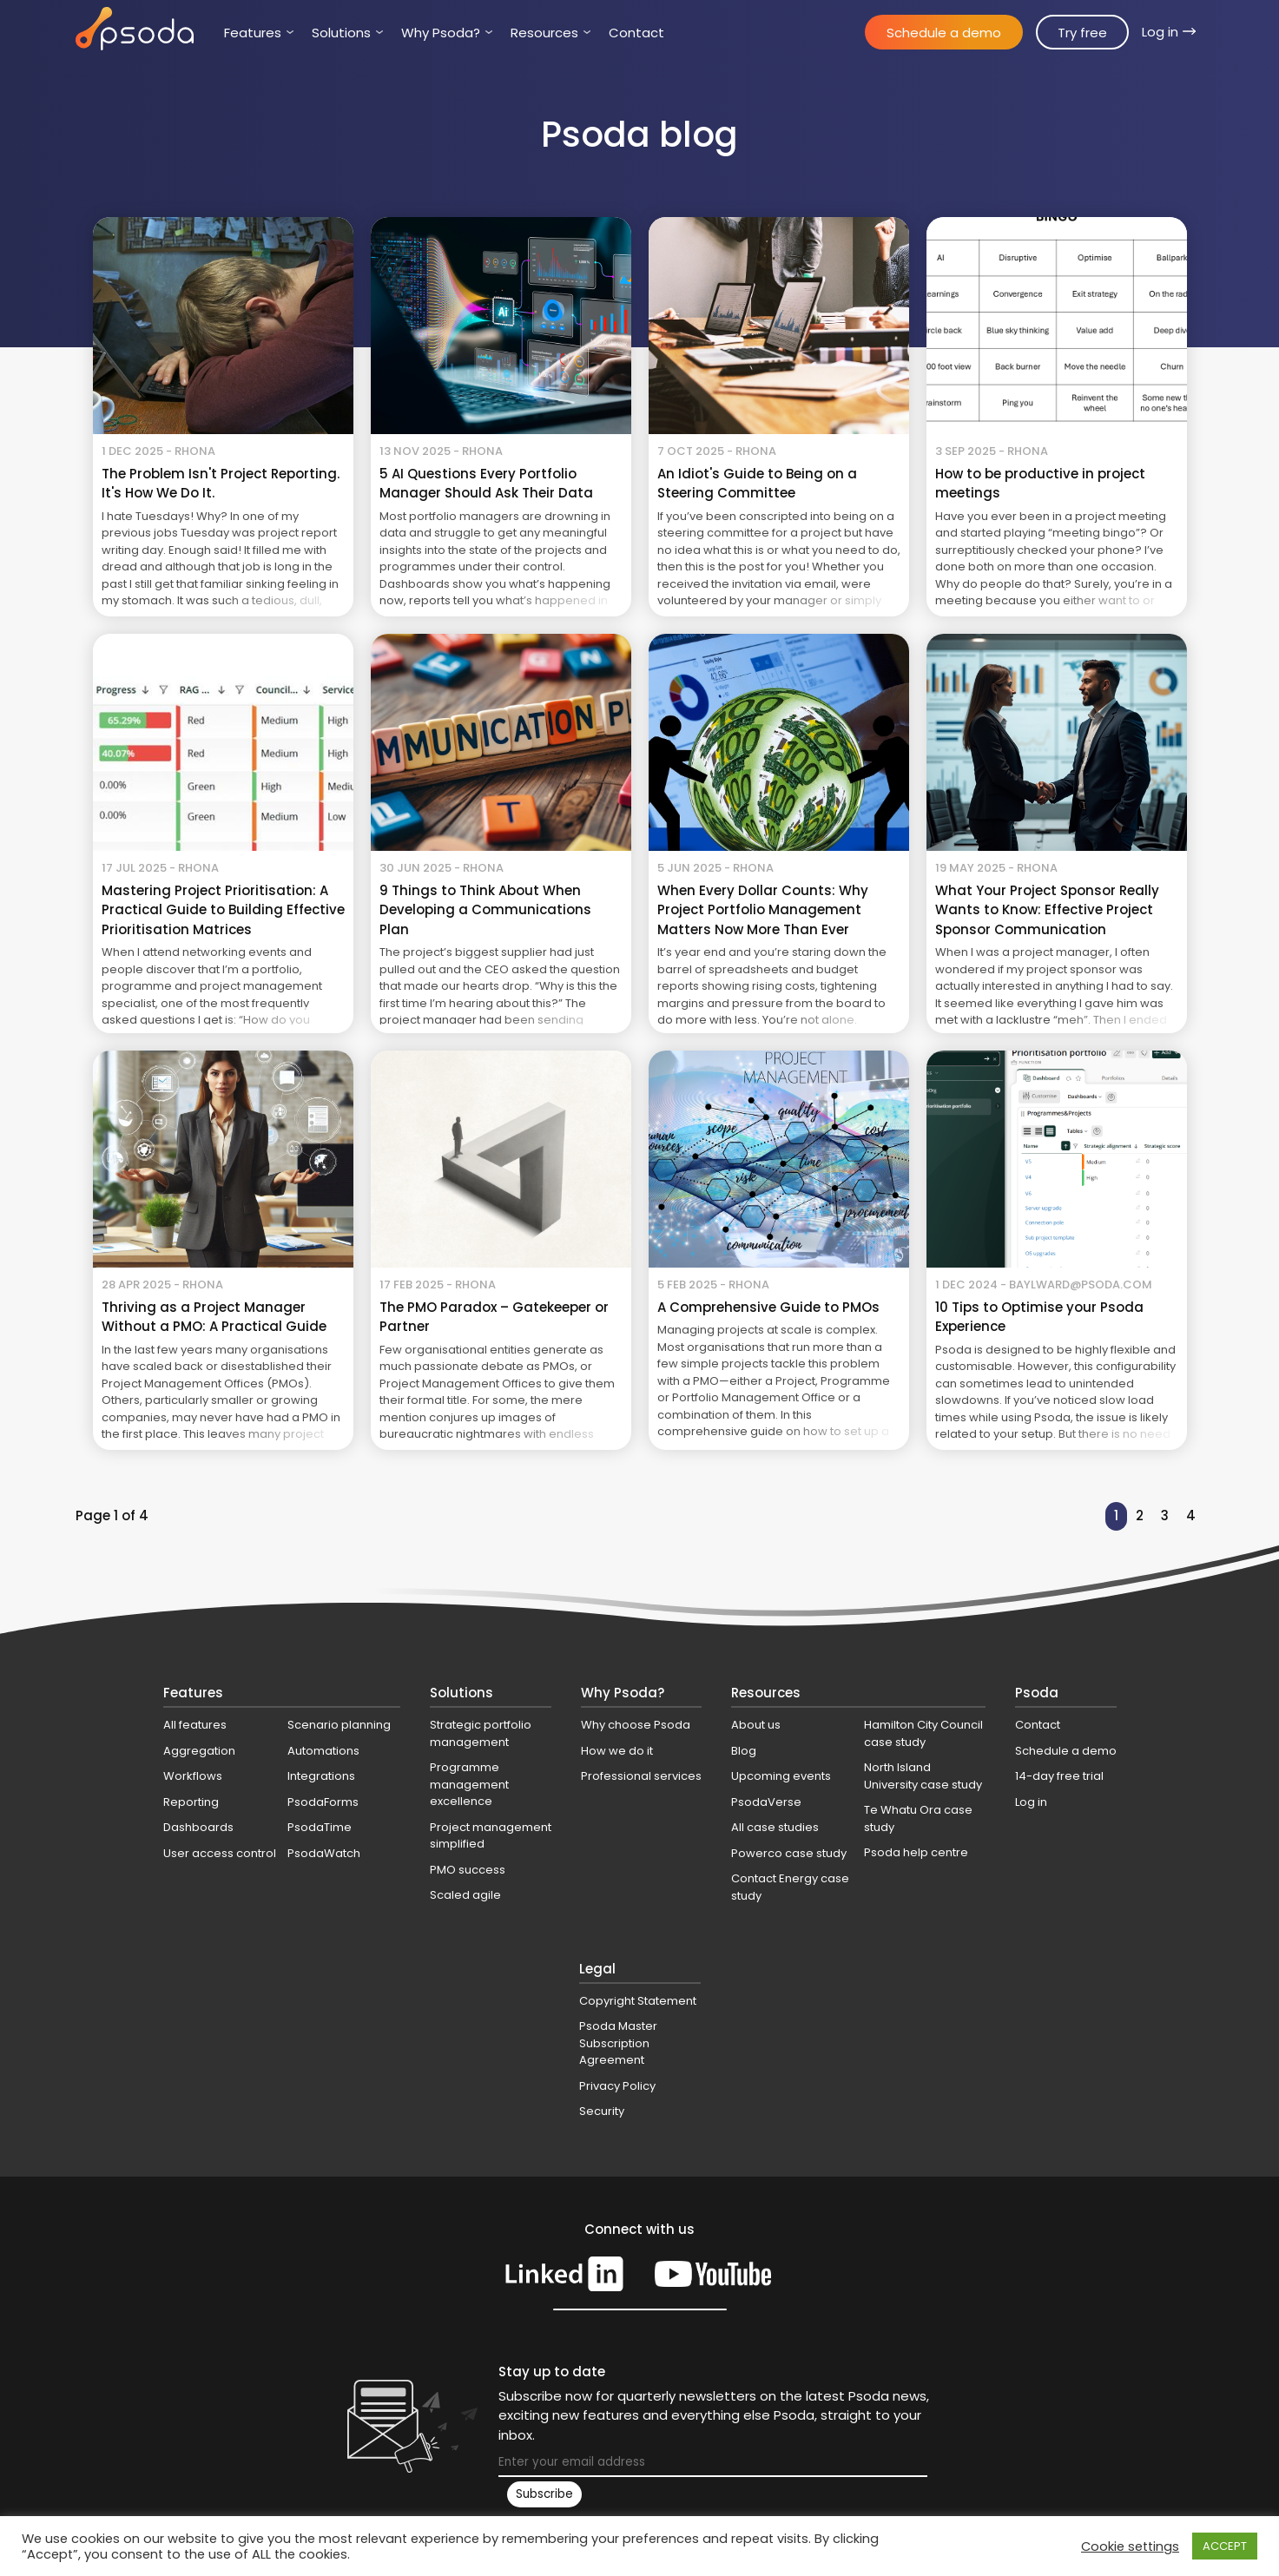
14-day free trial (1059, 1776)
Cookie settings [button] (1130, 2546)
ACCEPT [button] (1225, 2546)
